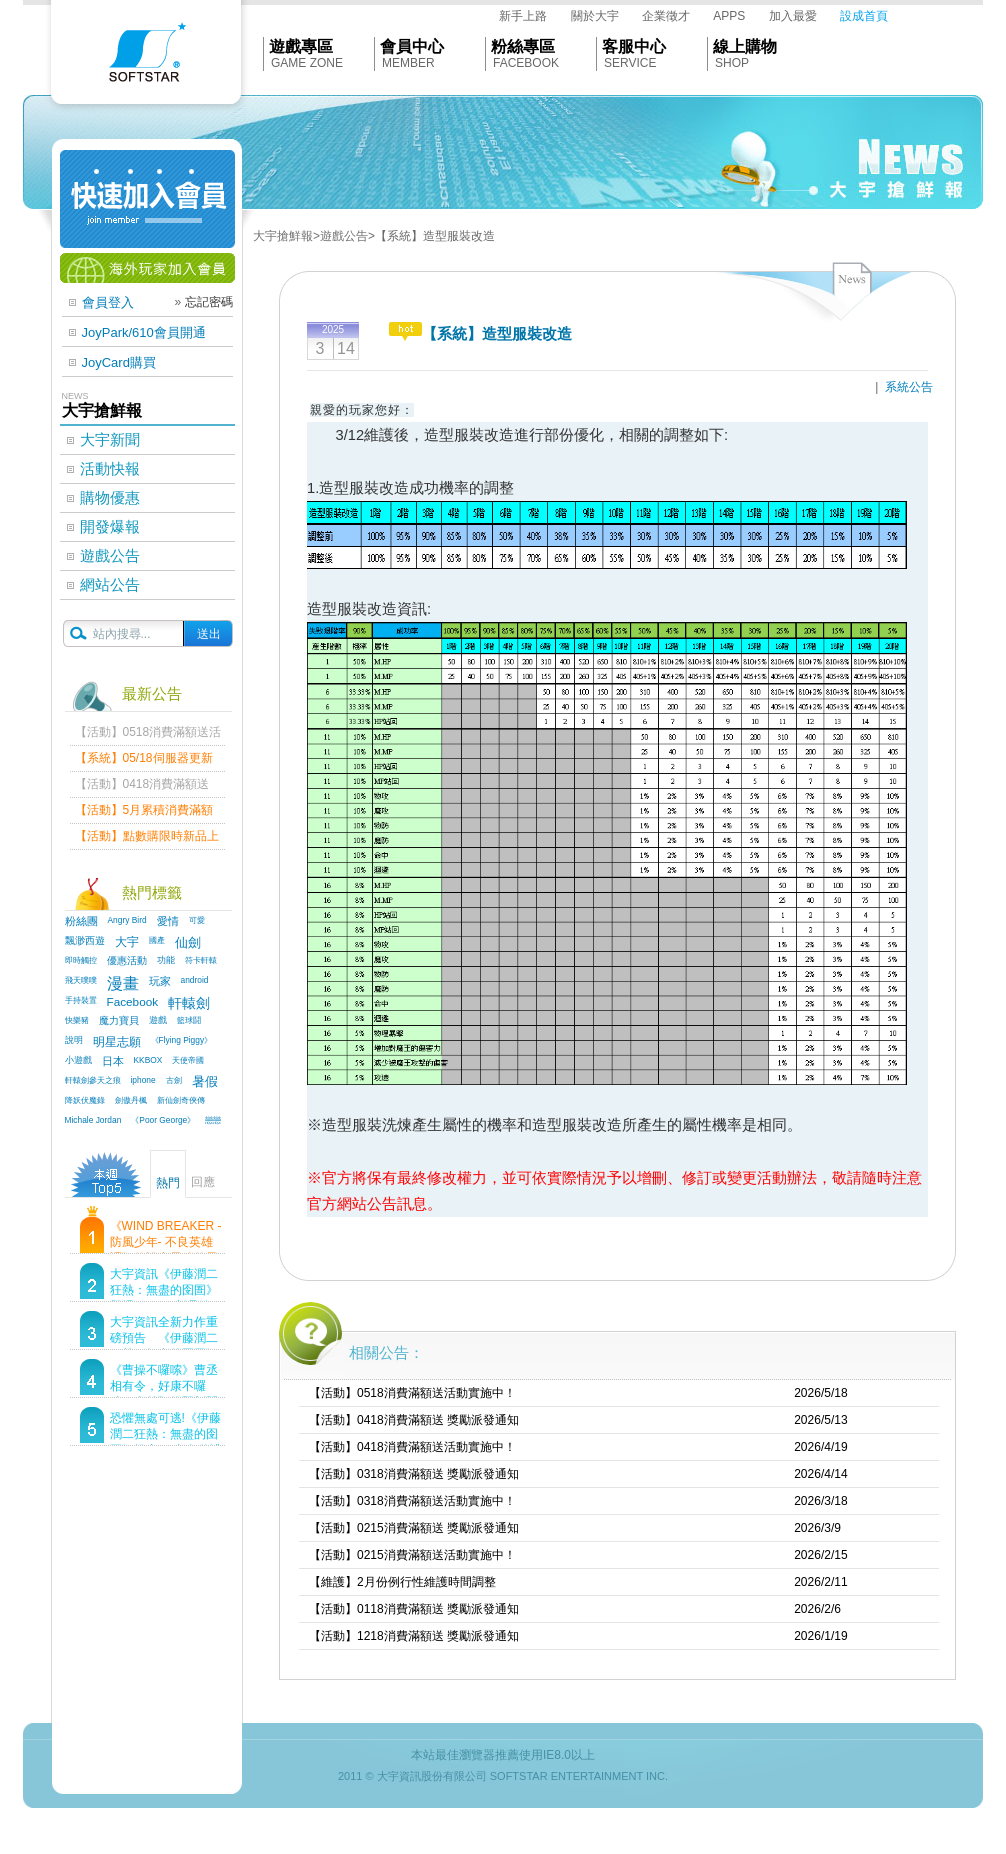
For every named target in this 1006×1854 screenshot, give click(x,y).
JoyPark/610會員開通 (144, 332)
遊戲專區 (301, 46)
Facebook (133, 1001)
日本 (113, 1061)
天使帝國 (188, 1060)
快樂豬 (77, 1020)
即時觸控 (81, 960)
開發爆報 (110, 526)
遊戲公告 (110, 555)
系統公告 (909, 387)
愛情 (168, 921)
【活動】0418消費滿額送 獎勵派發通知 (414, 1420)
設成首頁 (864, 16)
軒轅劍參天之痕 (93, 1080)
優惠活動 (127, 960)
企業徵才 (666, 16)
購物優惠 (110, 497)
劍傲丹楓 (131, 1100)
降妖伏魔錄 (85, 1100)
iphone (143, 1080)
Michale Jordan (93, 1120)
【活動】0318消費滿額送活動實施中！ (412, 1501)
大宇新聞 (110, 439)
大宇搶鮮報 (283, 236)
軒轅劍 (189, 1003)
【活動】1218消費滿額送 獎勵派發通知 (414, 1636)
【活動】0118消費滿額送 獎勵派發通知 (414, 1609)
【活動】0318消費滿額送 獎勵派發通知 (414, 1474)
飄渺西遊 (85, 940)
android (195, 980)
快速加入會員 (147, 199)
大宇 (127, 941)
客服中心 (634, 46)
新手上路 (523, 16)
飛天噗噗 (81, 980)
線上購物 (745, 46)
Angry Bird (127, 920)
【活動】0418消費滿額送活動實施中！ (412, 1447)
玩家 (160, 981)
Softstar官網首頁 (146, 57)
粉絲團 (81, 921)
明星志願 (117, 1041)
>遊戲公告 (340, 236)
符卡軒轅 (201, 960)
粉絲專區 (523, 46)
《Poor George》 (163, 1120)
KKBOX (148, 1060)
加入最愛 (793, 16)
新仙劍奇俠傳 (181, 1100)
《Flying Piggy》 (182, 1040)
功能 (166, 960)
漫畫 (123, 983)
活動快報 (110, 468)
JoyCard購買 (119, 362)
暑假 (205, 1082)
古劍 (174, 1080)
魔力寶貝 (119, 1020)
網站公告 (110, 584)
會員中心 (412, 46)
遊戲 (158, 1020)
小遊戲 (78, 1060)
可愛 (197, 920)
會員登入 (108, 302)
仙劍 (188, 942)
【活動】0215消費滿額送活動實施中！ (412, 1555)
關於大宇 (595, 16)
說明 (74, 1040)
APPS (729, 16)
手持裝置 (81, 1000)
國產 (157, 940)
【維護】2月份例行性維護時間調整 (402, 1582)
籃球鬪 (189, 1020)
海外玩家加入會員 (147, 268)
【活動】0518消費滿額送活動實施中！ (412, 1393)
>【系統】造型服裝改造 (431, 236)
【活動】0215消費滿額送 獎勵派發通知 (414, 1528)
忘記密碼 (209, 302)
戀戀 (213, 1120)
